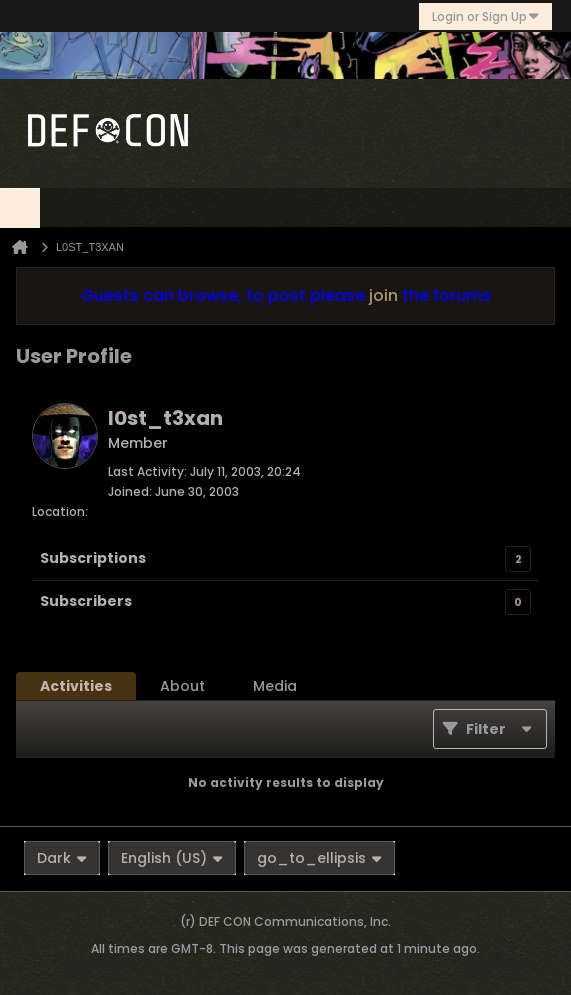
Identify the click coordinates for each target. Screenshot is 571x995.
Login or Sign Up (485, 16)
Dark (62, 858)
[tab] (76, 686)
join (383, 295)
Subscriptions (93, 558)
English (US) (172, 858)
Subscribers (86, 601)
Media (275, 686)
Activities (76, 686)
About (182, 686)
